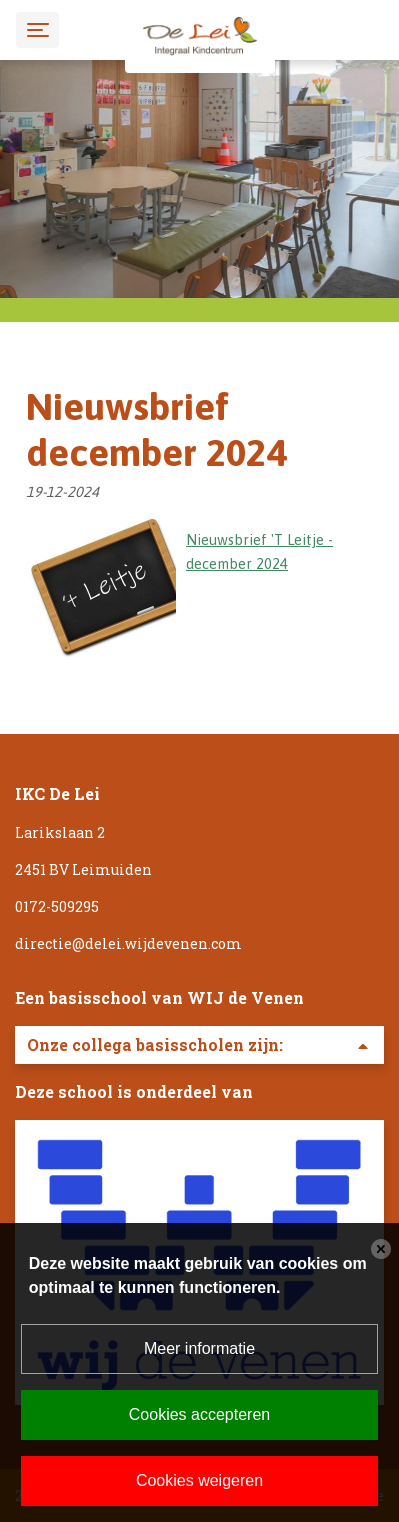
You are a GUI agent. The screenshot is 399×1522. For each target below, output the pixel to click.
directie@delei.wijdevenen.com (128, 943)
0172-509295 (57, 906)
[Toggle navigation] (37, 29)
